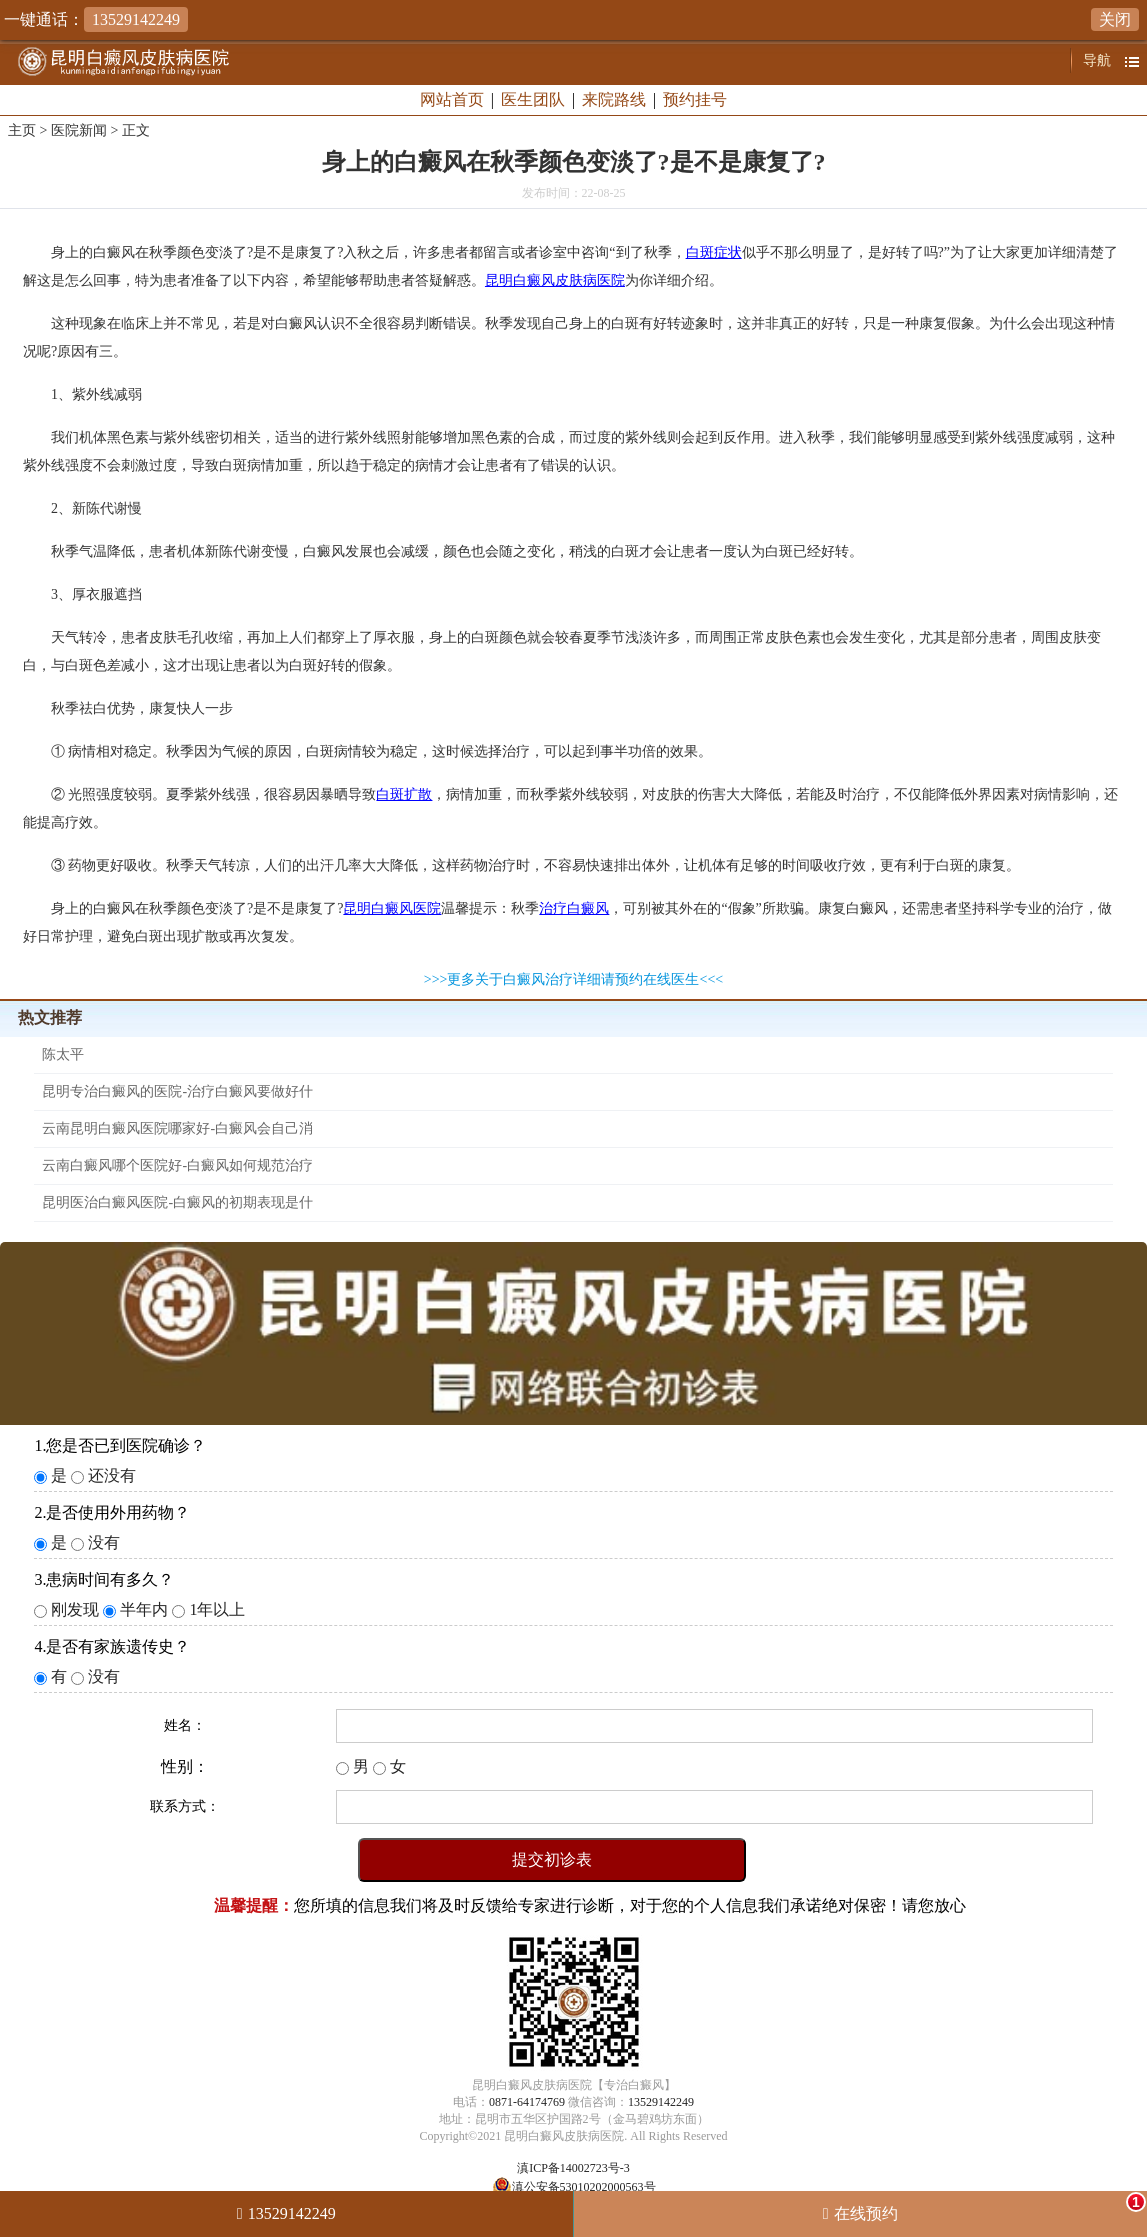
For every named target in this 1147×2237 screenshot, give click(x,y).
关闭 (1115, 19)
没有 (104, 1542)
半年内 (144, 1609)
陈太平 (63, 1054)
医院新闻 (79, 130)
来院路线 (614, 99)
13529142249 (661, 2102)
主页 (22, 130)
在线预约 (990, 2207)
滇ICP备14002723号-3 (573, 2168)
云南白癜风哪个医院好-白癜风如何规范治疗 (177, 1165)
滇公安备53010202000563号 (584, 2187)
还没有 (112, 1475)
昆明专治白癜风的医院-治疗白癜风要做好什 (177, 1091)
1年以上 (217, 1609)
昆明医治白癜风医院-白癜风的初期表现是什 (177, 1202)
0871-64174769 (527, 2102)
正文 (136, 130)
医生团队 (533, 99)
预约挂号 (695, 99)
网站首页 (452, 99)
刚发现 (75, 1609)
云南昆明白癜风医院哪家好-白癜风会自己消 (177, 1128)
